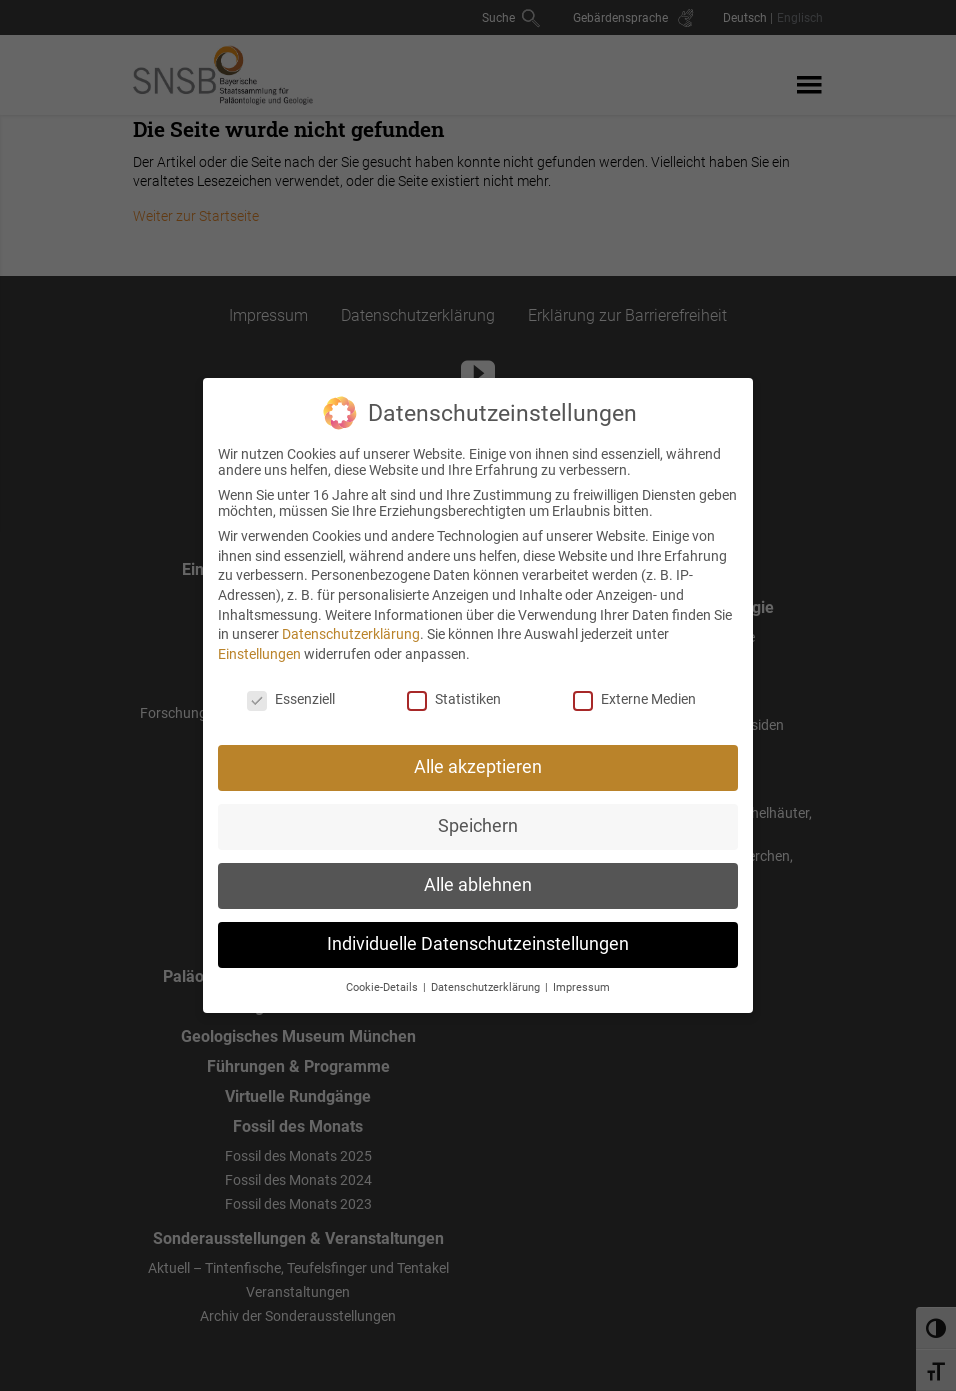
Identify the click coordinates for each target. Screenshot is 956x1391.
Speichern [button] (478, 816)
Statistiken (454, 688)
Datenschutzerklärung (351, 624)
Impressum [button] (581, 977)
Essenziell (291, 688)
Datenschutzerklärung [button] (487, 977)
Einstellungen (259, 643)
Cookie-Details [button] (383, 977)
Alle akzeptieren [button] (478, 757)
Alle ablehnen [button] (478, 875)
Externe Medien (634, 688)
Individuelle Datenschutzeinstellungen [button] (478, 934)
